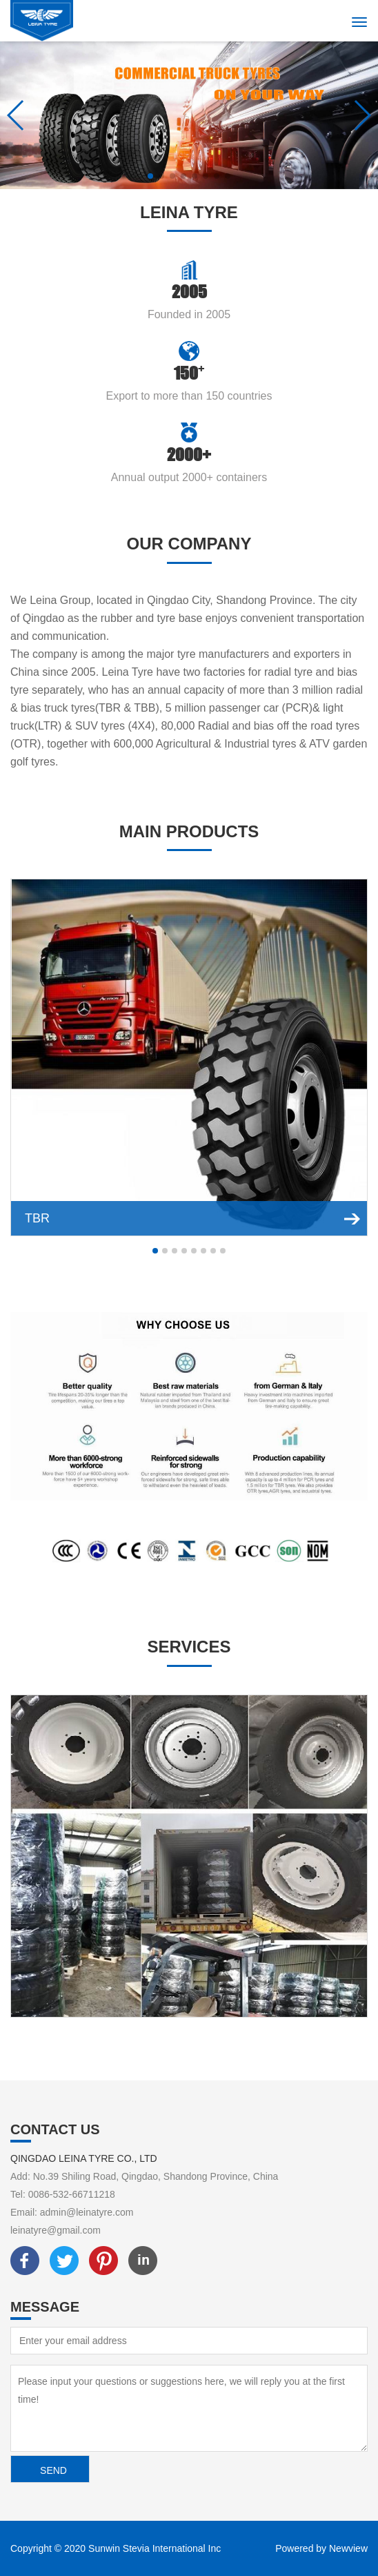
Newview (348, 2548)
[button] (150, 176)
